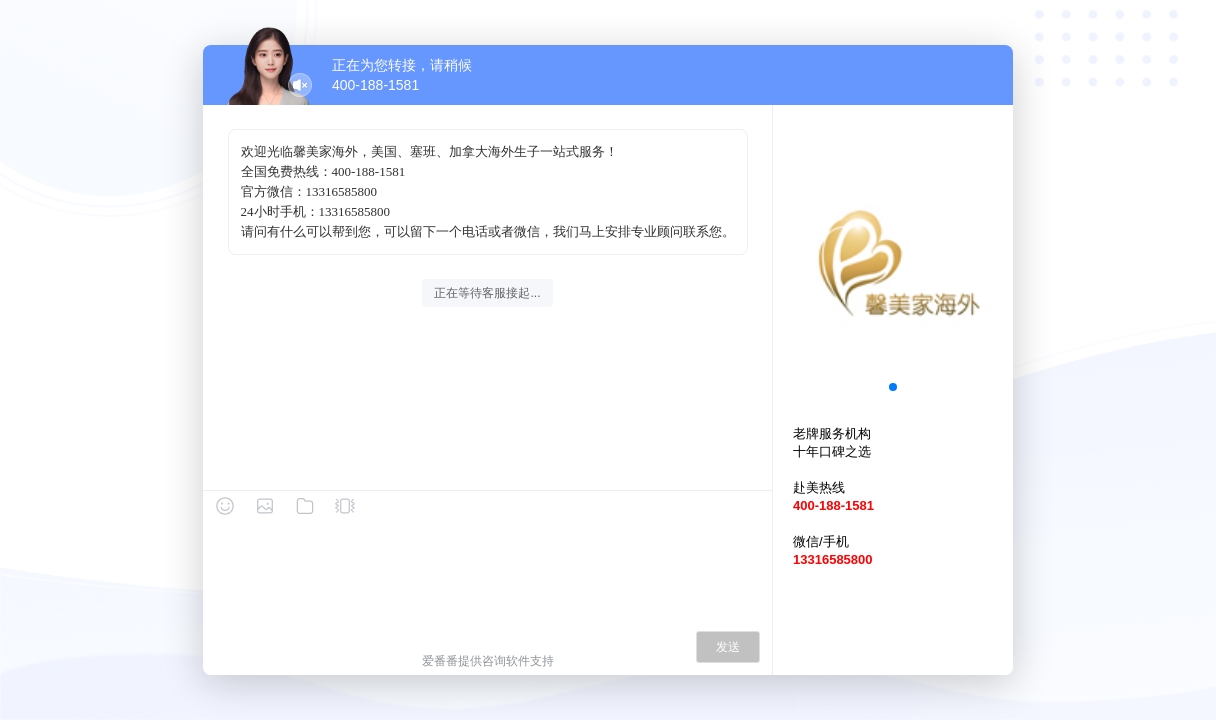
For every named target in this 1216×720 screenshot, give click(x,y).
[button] (893, 387)
